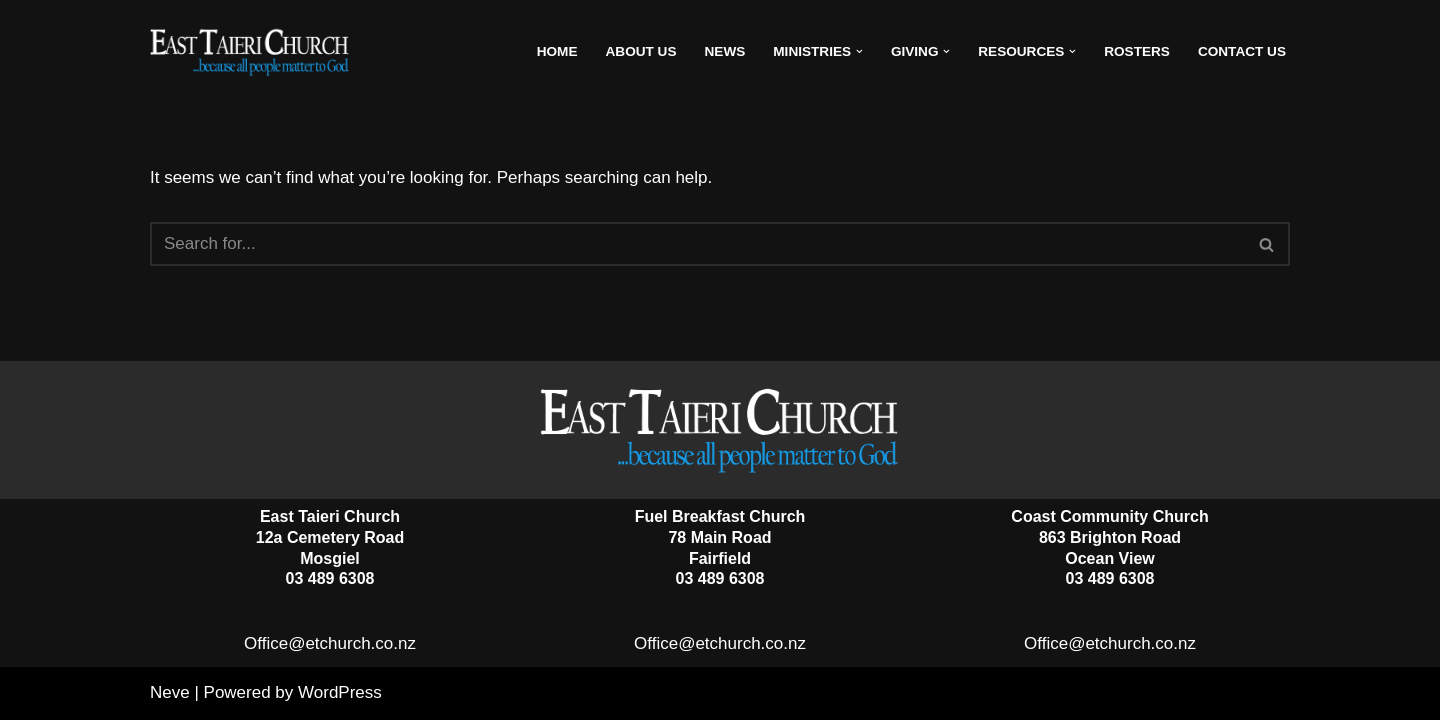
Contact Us (1242, 51)
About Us (641, 51)
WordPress (340, 692)
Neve (170, 692)
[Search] (697, 244)
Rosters (1137, 51)
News (725, 51)
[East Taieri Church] (250, 52)
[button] (859, 51)
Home (557, 51)
